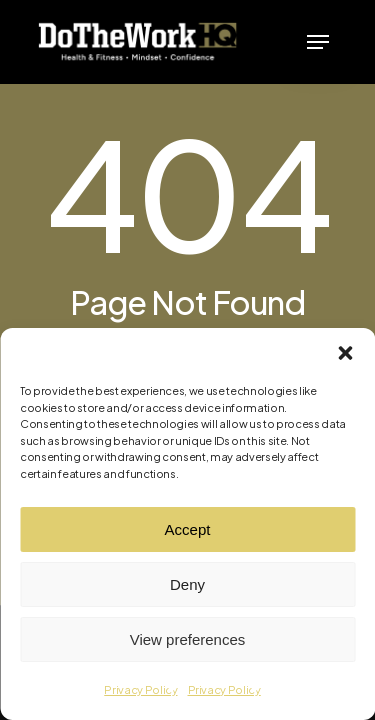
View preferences (188, 639)
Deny (187, 584)
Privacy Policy (140, 689)
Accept (188, 529)
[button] (345, 353)
